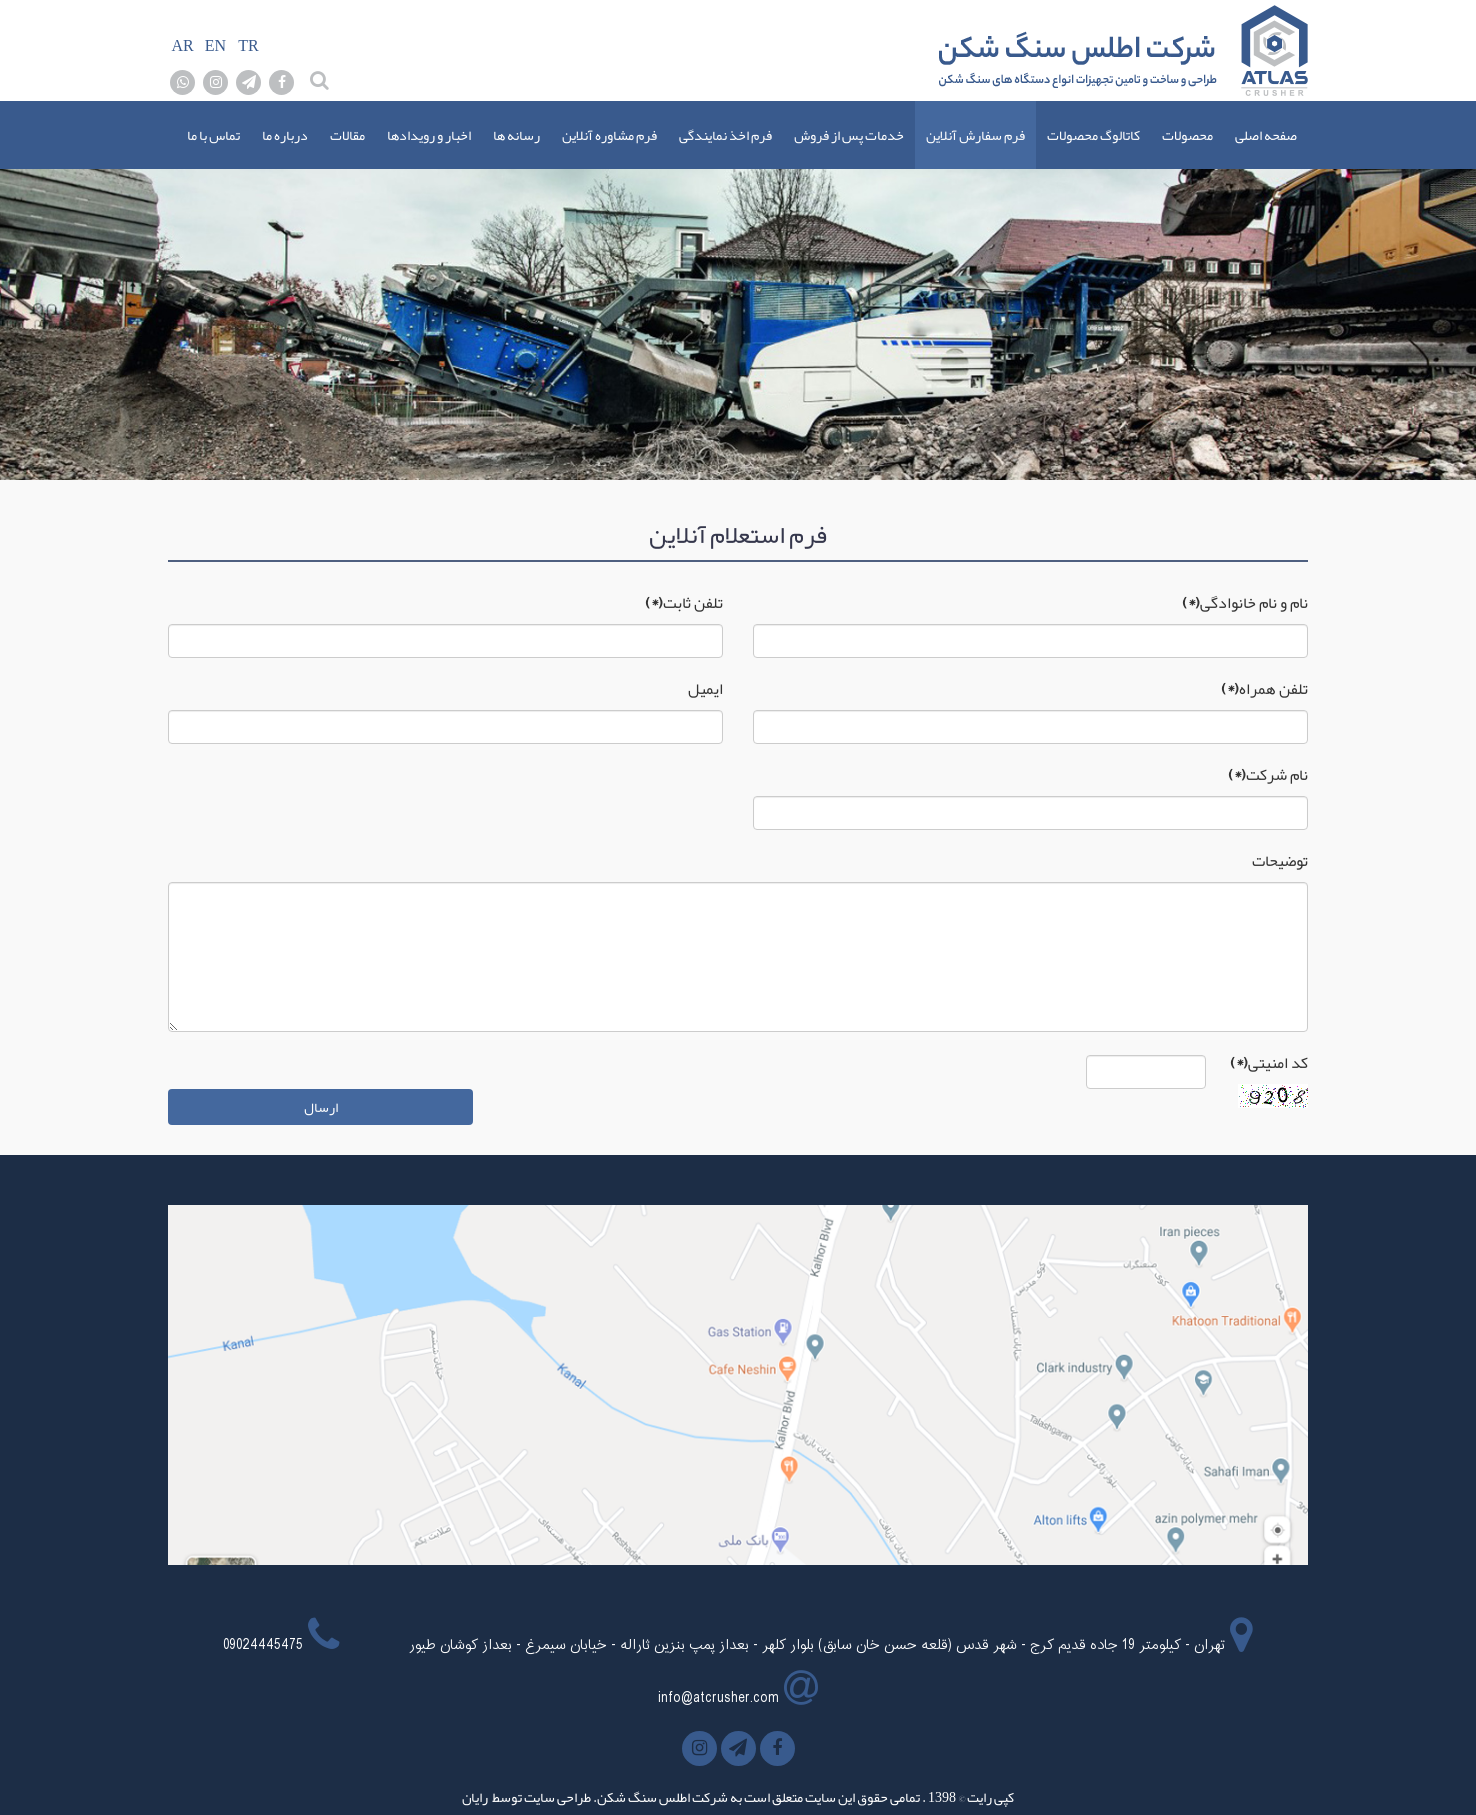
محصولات (1187, 135)
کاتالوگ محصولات (1093, 135)
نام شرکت (1268, 775)
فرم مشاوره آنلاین (609, 135)
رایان (475, 1797)
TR (248, 45)
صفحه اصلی (1266, 135)
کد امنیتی (1269, 1063)
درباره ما (285, 135)
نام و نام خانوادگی (1245, 603)
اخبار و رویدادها (429, 135)
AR (182, 45)
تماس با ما (213, 135)
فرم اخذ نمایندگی (725, 135)
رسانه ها (516, 135)
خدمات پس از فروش (849, 135)
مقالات (347, 135)
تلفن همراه (1264, 689)
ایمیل (705, 689)
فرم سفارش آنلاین (975, 135)
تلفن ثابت (684, 603)
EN (215, 45)
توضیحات (1280, 861)
